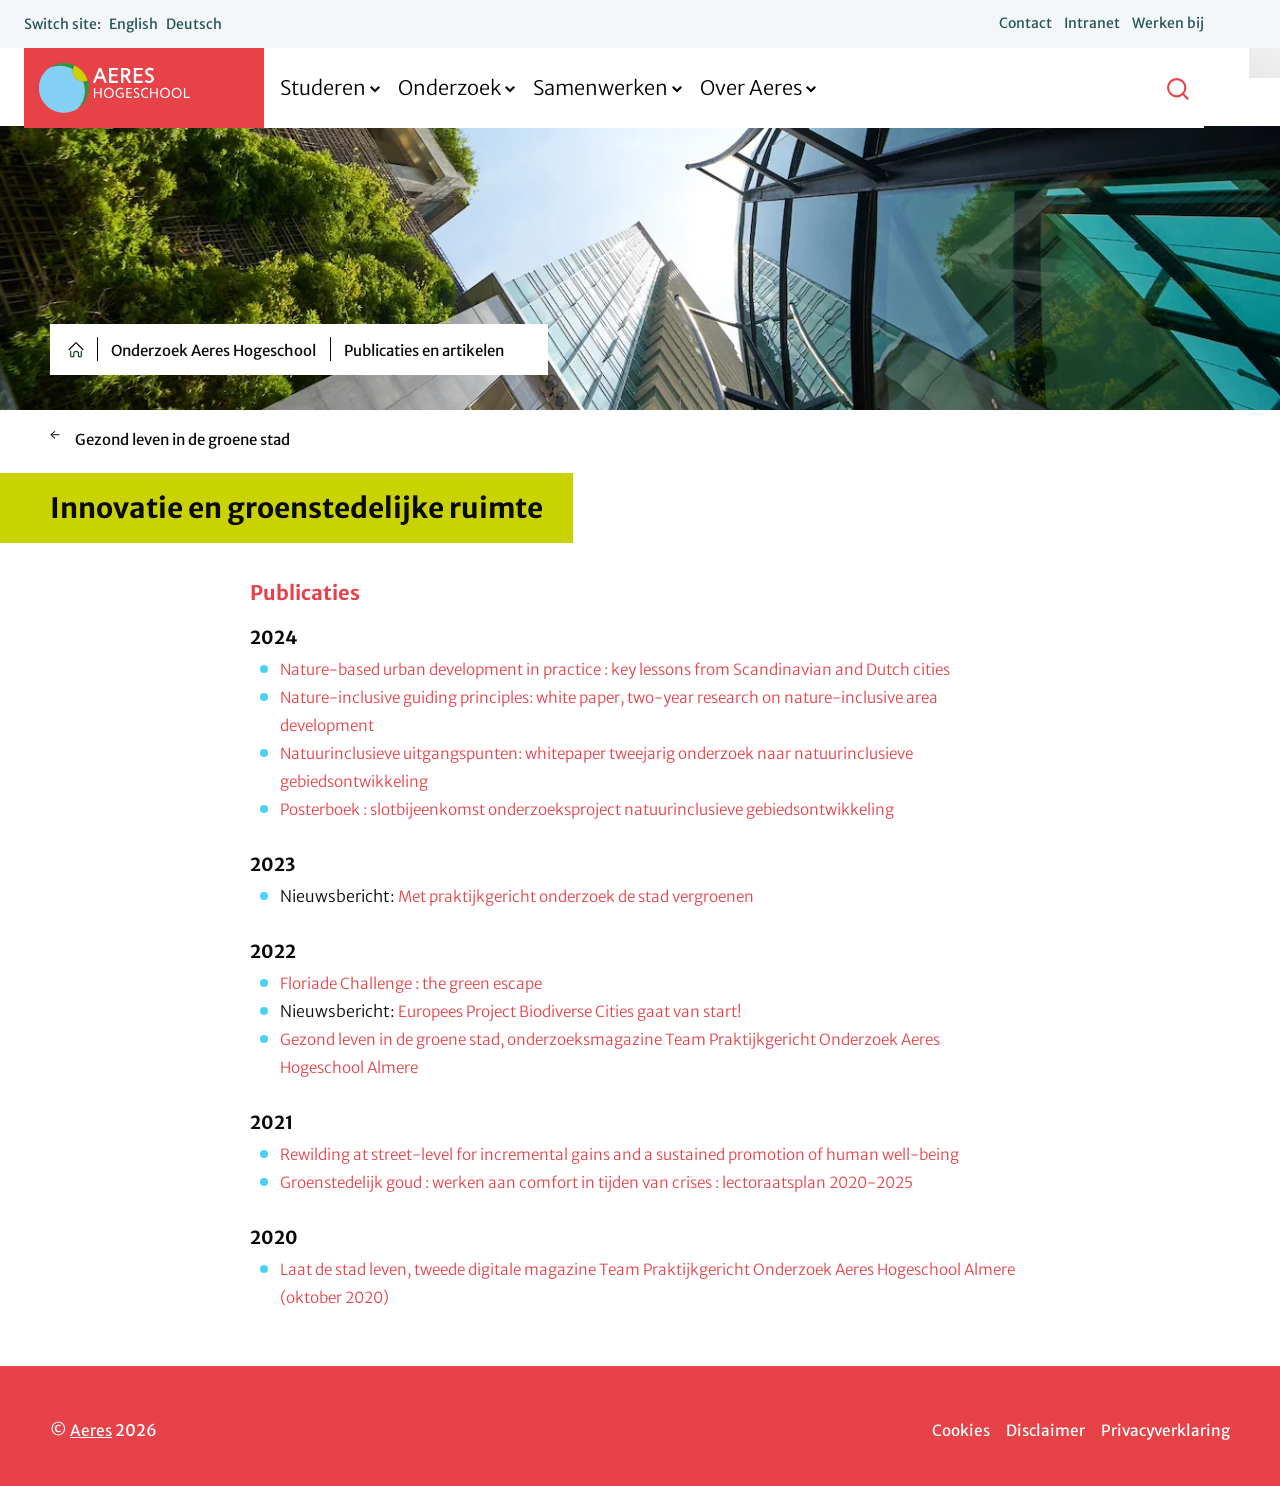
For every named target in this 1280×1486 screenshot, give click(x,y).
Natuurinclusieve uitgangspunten (408, 753)
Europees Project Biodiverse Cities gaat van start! (583, 1011)
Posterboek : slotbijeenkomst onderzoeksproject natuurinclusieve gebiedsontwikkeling (611, 809)
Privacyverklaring (1163, 1430)
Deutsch (210, 24)
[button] (1194, 88)
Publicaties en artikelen (424, 350)
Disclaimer (1038, 1430)
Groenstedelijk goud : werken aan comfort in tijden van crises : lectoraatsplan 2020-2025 (617, 1182)
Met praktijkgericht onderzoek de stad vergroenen (588, 896)
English (149, 24)
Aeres (91, 1430)
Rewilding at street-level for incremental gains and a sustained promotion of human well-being (641, 1154)
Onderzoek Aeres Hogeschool (213, 350)
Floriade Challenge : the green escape (419, 983)
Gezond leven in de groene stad (182, 439)
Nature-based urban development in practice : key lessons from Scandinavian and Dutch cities (635, 669)
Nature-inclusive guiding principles (413, 697)
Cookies (950, 1430)
